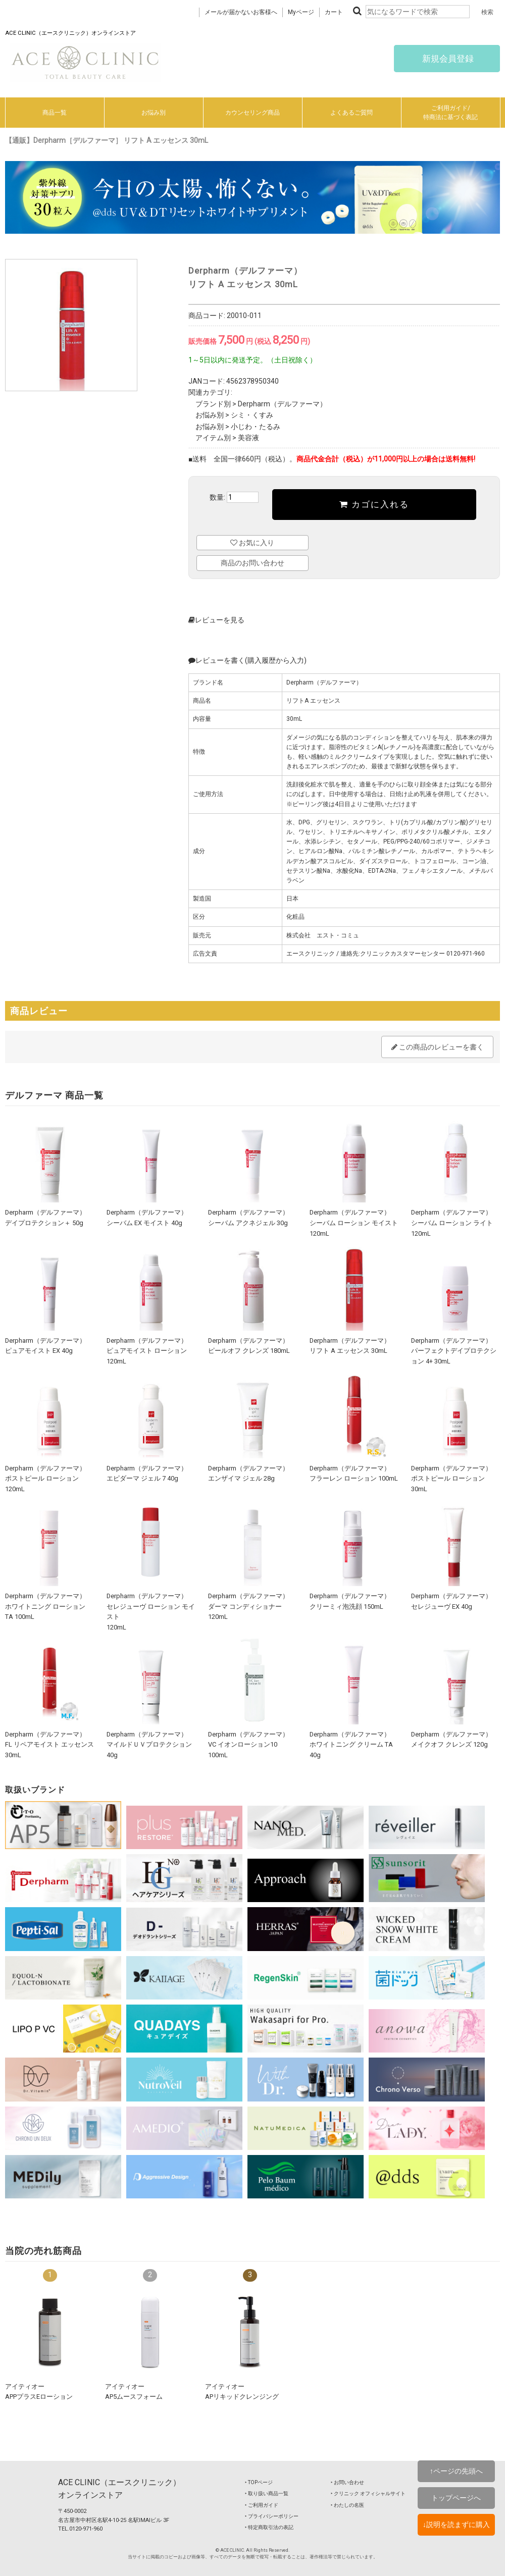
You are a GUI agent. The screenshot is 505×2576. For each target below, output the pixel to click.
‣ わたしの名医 (347, 2505)
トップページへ (456, 2498)
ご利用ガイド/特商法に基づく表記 (450, 112)
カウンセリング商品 (252, 112)
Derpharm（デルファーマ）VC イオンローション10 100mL (248, 1744)
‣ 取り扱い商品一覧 (266, 2493)
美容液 (248, 438)
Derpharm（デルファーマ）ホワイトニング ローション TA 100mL (45, 1606)
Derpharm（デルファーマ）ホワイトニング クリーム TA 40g (351, 1744)
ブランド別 (213, 404)
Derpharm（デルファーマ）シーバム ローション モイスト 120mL (354, 1222)
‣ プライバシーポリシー (271, 2516)
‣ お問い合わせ (347, 2482)
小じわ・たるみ (255, 427)
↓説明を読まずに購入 (456, 2524)
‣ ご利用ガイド (261, 2505)
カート (334, 12)
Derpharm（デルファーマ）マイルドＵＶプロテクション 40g (149, 1744)
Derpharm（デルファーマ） (282, 404)
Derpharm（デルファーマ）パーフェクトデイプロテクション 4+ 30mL (453, 1351)
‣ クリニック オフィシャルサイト (368, 2493)
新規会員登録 (447, 59)
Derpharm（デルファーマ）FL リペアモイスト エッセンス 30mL (49, 1744)
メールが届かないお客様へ (241, 12)
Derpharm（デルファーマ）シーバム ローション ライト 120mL (452, 1222)
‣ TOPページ (259, 2482)
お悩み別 (153, 112)
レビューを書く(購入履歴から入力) (247, 660)
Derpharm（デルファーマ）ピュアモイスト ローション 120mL (147, 1351)
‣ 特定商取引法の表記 (269, 2527)
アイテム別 (213, 438)
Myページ (301, 12)
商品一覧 (54, 112)
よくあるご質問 (351, 112)
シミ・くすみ (252, 415)
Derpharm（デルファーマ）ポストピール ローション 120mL (45, 1478)
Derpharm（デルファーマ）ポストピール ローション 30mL (451, 1478)
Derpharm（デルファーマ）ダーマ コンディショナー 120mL (248, 1606)
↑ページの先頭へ (456, 2471)
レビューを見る (216, 620)
